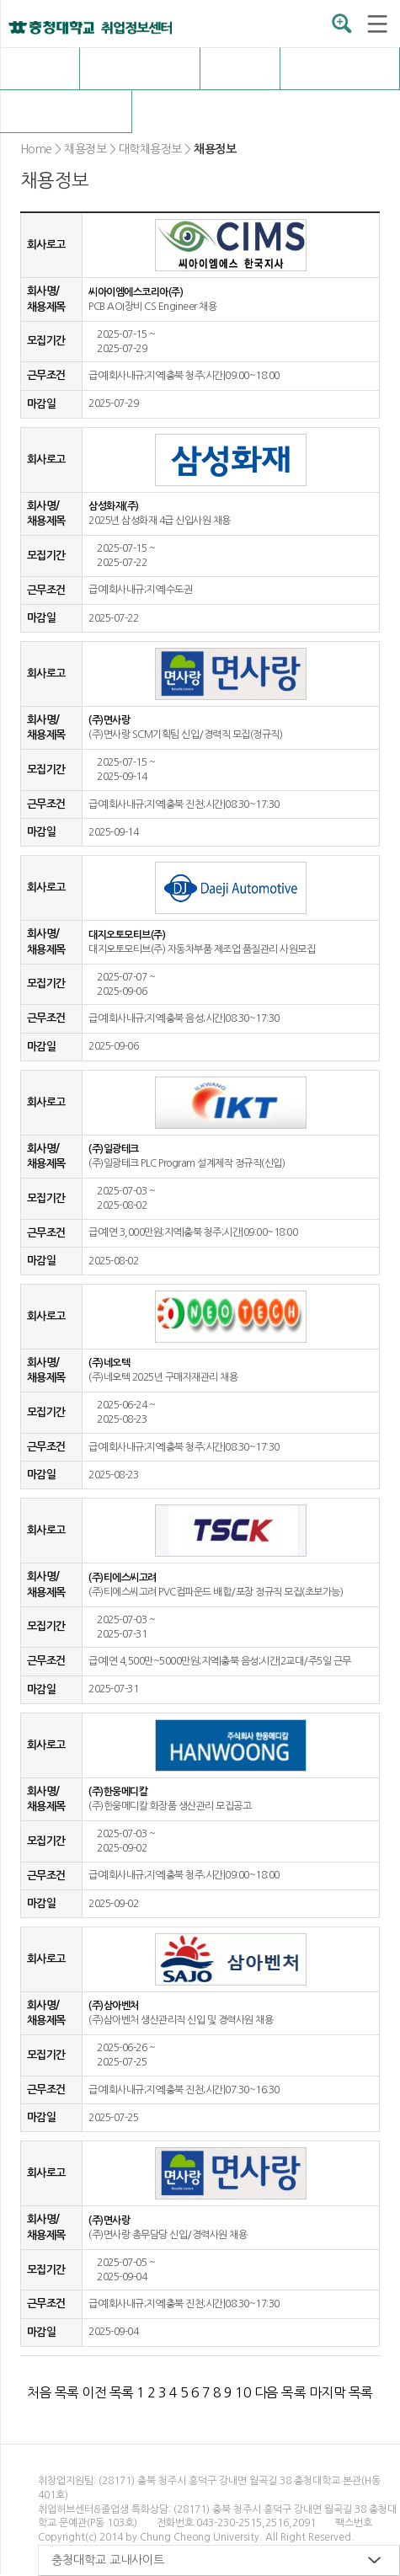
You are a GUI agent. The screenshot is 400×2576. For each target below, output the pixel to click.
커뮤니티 (65, 111)
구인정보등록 (200, 111)
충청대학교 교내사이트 (107, 2560)
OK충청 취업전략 (240, 68)
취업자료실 (340, 68)
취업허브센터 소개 (40, 68)
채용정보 (139, 68)
